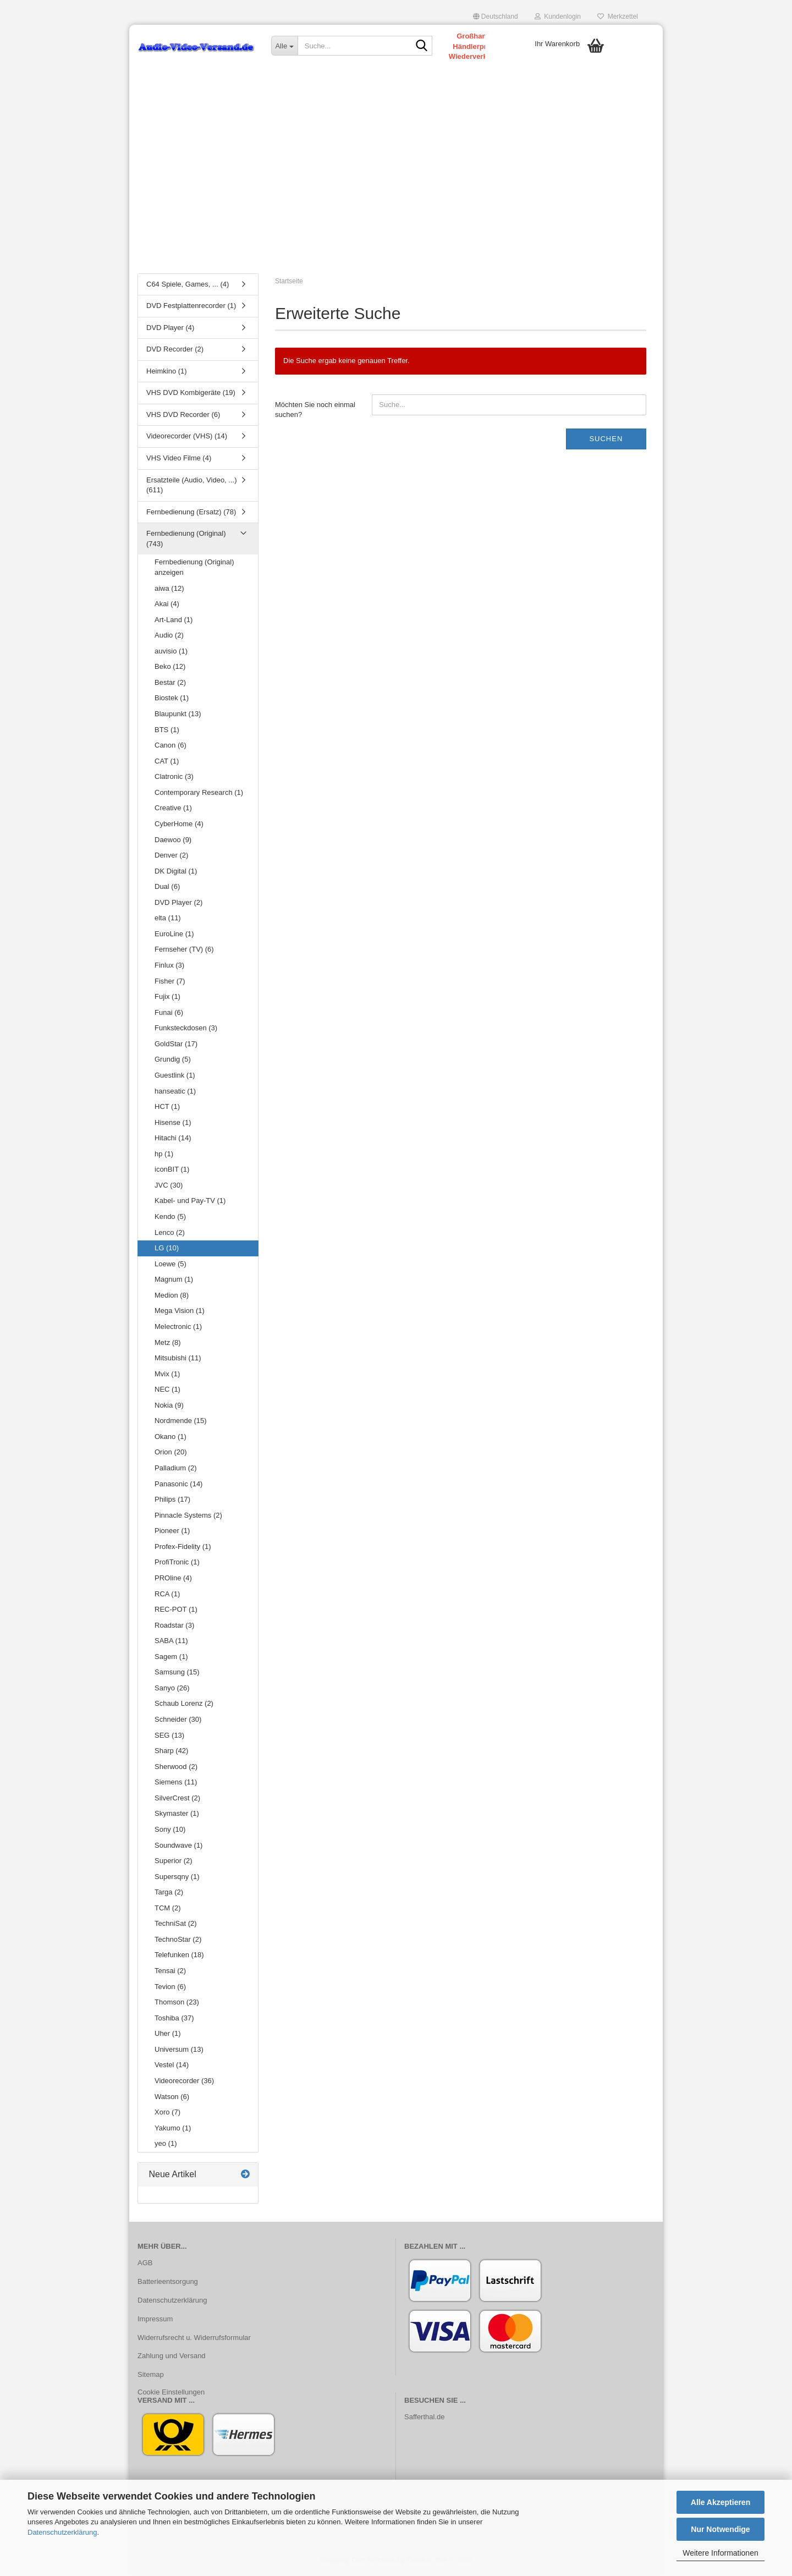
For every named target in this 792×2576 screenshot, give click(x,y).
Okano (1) (170, 1438)
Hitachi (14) (173, 1140)
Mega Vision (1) (180, 1313)
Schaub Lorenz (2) (184, 1705)
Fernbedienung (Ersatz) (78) (191, 513)
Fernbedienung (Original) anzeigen (194, 569)
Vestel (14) (172, 2067)
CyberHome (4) (179, 825)
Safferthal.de (424, 2418)
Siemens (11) (176, 1784)
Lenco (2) (170, 1234)
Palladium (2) (176, 1470)
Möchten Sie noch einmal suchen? (315, 411)
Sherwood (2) (176, 1768)
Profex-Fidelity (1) (183, 1548)
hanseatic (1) (175, 1093)
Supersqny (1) (177, 1878)
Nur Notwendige (720, 2529)
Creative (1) (173, 810)
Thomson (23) (177, 2004)
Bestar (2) (170, 684)
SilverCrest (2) (177, 1799)
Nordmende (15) (181, 1423)
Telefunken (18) (179, 1957)
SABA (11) (171, 1643)
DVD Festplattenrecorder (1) (191, 308)
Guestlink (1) (175, 1077)
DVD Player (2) (178, 904)
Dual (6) (167, 889)
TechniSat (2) (176, 1925)
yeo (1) (166, 2145)
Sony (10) (170, 1831)
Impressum (155, 2320)
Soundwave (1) (178, 1847)
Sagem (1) (171, 1658)
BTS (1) (167, 731)
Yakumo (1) (173, 2129)
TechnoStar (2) (178, 1941)
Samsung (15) (177, 1674)
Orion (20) (171, 1454)
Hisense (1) (173, 1124)
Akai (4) (167, 606)
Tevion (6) (170, 1988)
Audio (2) (169, 637)
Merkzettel (617, 16)
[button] (495, 16)
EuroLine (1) (174, 935)
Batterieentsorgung (168, 2283)
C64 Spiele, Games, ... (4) (187, 286)
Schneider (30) (178, 1721)
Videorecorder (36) (184, 2082)
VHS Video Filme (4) (178, 460)
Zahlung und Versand (172, 2358)
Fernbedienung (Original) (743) (186, 540)
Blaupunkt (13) (178, 716)
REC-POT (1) (176, 1611)
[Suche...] (284, 46)
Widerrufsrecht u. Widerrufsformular (194, 2339)
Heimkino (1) (166, 373)
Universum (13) (179, 2051)
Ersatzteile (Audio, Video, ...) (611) (191, 486)
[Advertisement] (396, 184)
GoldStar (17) (176, 1045)
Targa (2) (169, 1894)
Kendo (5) (170, 1219)
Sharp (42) (171, 1753)
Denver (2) (171, 857)
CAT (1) (167, 763)
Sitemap (151, 2376)
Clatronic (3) (174, 779)
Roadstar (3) (174, 1627)
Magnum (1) (174, 1281)
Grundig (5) (173, 1061)
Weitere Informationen (720, 2552)
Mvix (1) (167, 1375)
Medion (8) (172, 1297)
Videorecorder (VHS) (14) (186, 438)
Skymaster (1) (177, 1815)
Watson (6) (172, 2098)
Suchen (606, 440)
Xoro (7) (167, 2114)
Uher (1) (168, 2035)
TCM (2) (168, 1909)
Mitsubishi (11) (178, 1360)
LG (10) (167, 1250)
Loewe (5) (170, 1265)
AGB (145, 2264)
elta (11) (168, 920)
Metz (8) (168, 1344)
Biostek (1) (172, 700)
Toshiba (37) (174, 2019)
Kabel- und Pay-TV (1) (190, 1203)
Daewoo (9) (173, 841)
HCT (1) (167, 1109)
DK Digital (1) (176, 873)
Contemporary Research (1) (199, 794)
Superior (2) (174, 1863)
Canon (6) (170, 747)
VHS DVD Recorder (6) (183, 416)
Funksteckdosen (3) (186, 1030)
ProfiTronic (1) (177, 1564)
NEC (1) (167, 1391)
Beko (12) (170, 668)
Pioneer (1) (172, 1533)
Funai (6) (169, 1014)
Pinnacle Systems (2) (188, 1517)
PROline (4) (173, 1579)
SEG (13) (169, 1737)
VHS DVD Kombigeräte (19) (190, 395)
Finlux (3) (169, 967)
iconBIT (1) (172, 1171)
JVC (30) (169, 1187)
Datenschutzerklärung (62, 2532)
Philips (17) (172, 1501)
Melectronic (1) (178, 1328)
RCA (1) (167, 1595)
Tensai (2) (170, 1973)
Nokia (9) (169, 1407)
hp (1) (164, 1155)
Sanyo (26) (172, 1689)
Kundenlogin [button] (558, 16)
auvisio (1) (171, 653)
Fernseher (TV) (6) (184, 951)
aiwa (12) (169, 590)
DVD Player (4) (170, 329)
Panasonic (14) (178, 1485)
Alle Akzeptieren (720, 2502)
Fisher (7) (170, 983)
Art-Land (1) (174, 621)
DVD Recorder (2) (175, 351)
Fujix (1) (167, 999)
